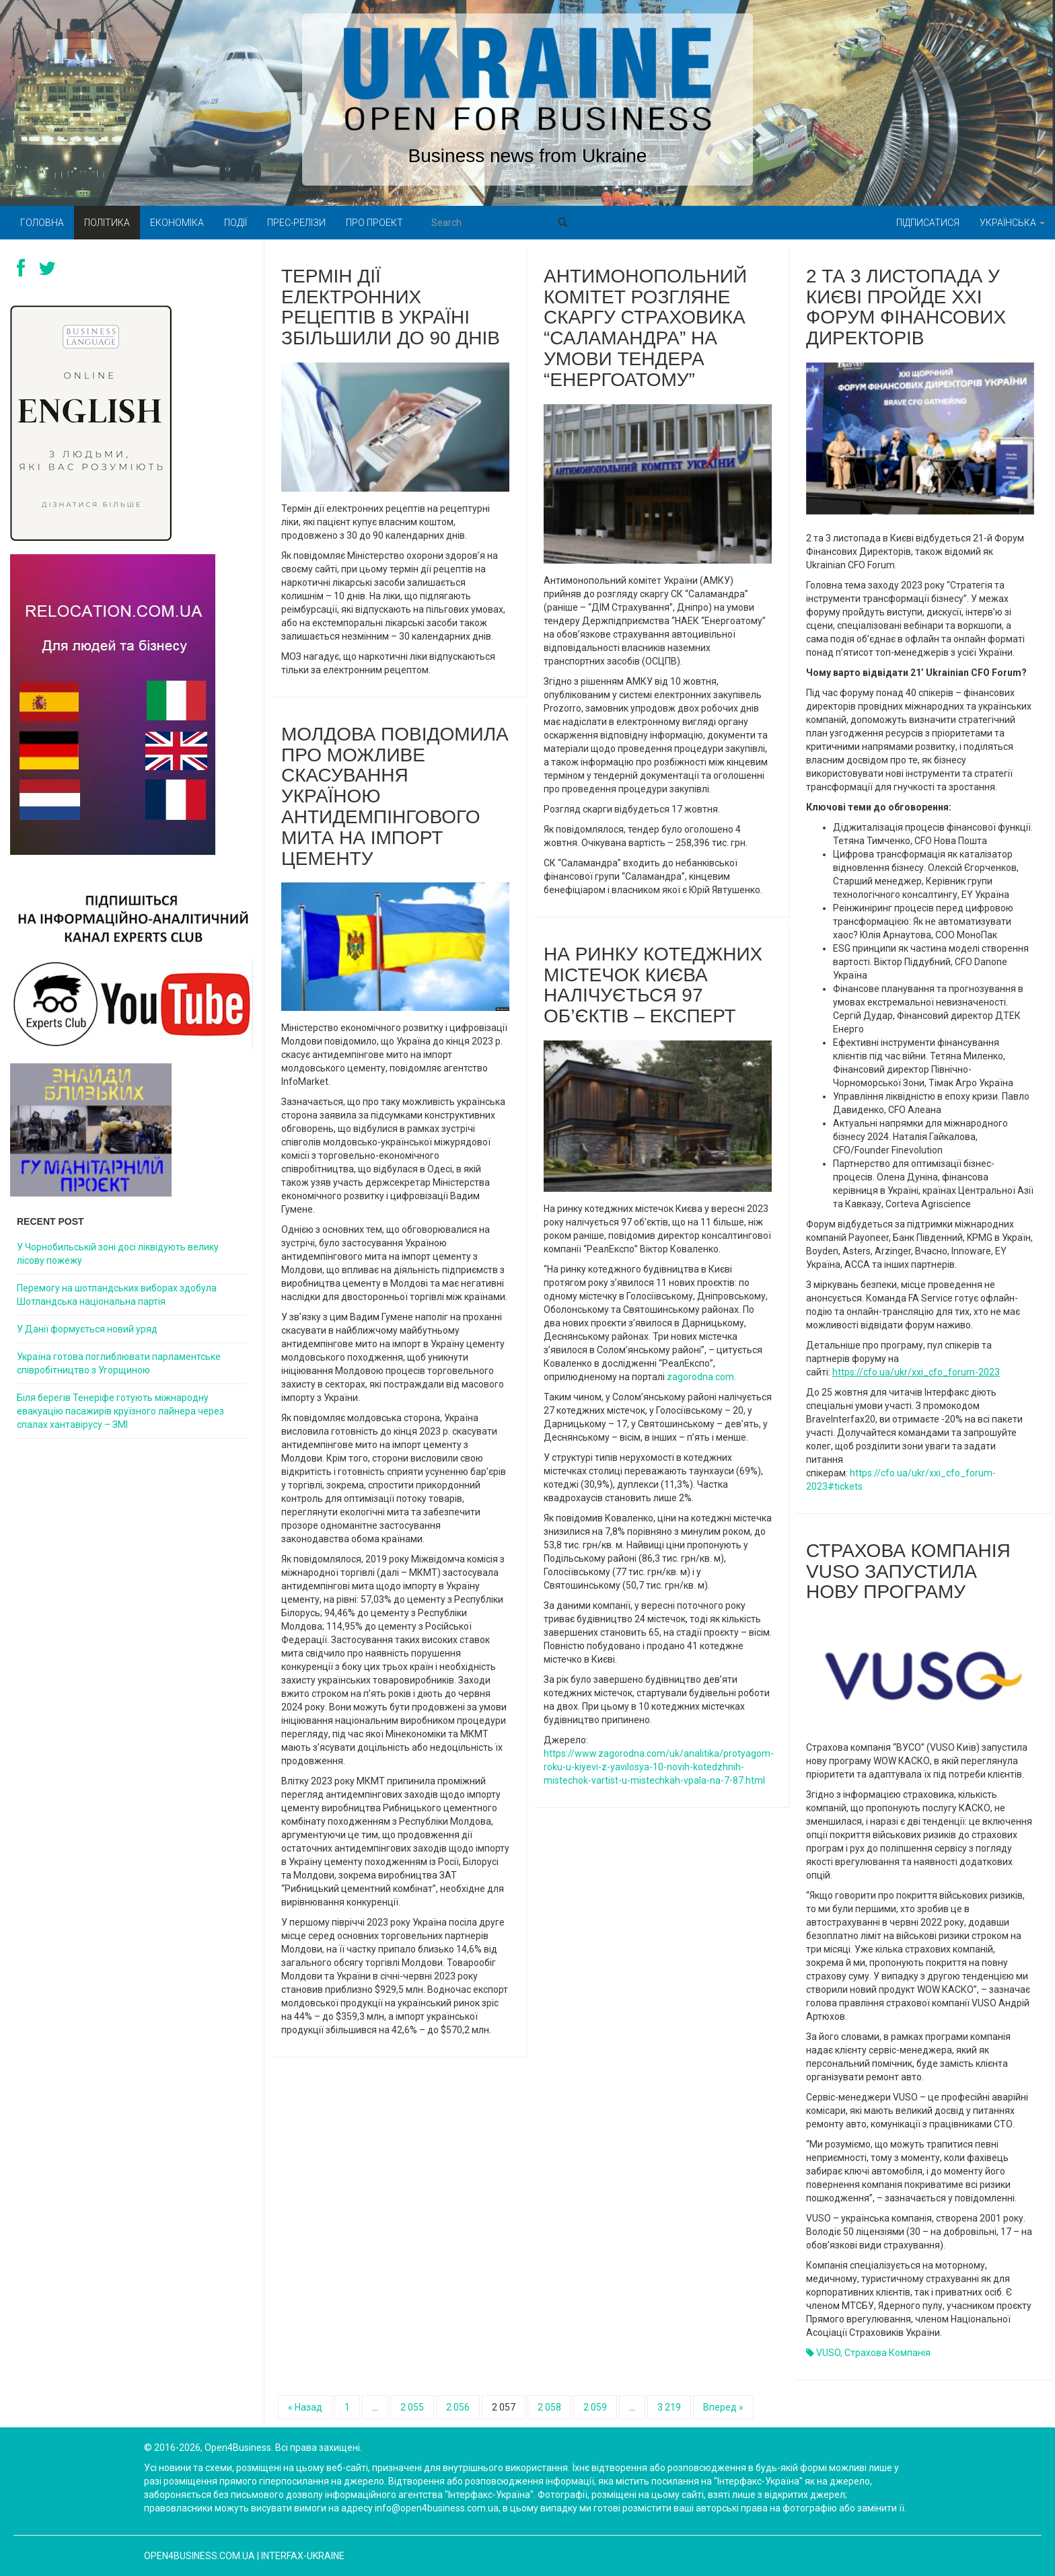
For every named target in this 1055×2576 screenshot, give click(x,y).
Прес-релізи (296, 222)
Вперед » (723, 2407)
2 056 (458, 2407)
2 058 (549, 2407)
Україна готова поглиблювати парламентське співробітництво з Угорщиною (119, 1363)
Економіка (177, 222)
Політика (107, 222)
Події (235, 222)
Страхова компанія (887, 2352)
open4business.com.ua (199, 2555)
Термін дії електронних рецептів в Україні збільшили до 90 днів (390, 307)
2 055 (412, 2407)
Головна (42, 222)
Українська (1012, 222)
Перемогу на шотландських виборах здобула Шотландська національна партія (117, 1295)
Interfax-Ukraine (302, 2555)
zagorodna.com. (701, 1376)
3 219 (669, 2407)
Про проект (374, 222)
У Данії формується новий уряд (87, 1329)
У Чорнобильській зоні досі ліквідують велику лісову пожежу (118, 1254)
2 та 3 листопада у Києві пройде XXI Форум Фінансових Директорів (906, 307)
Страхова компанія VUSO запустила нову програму (908, 1571)
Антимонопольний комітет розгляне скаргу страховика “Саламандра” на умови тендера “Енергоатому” (645, 328)
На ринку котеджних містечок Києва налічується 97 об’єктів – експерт (653, 985)
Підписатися (927, 222)
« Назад (305, 2407)
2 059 (595, 2407)
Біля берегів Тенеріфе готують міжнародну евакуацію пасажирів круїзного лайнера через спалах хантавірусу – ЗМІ (120, 1411)
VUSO (828, 2352)
